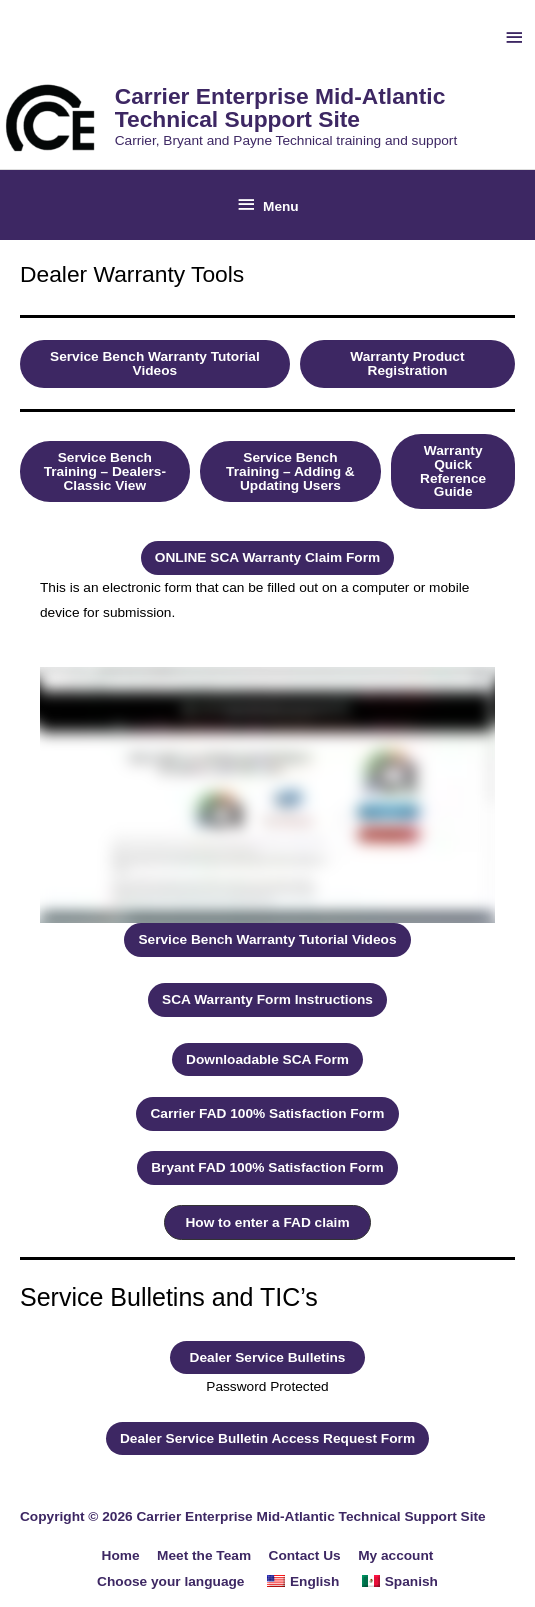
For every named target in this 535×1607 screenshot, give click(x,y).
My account (395, 1555)
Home (121, 1555)
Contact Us (305, 1555)
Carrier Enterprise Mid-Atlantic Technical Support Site (280, 107)
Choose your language (170, 1581)
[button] (155, 363)
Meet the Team (204, 1555)
